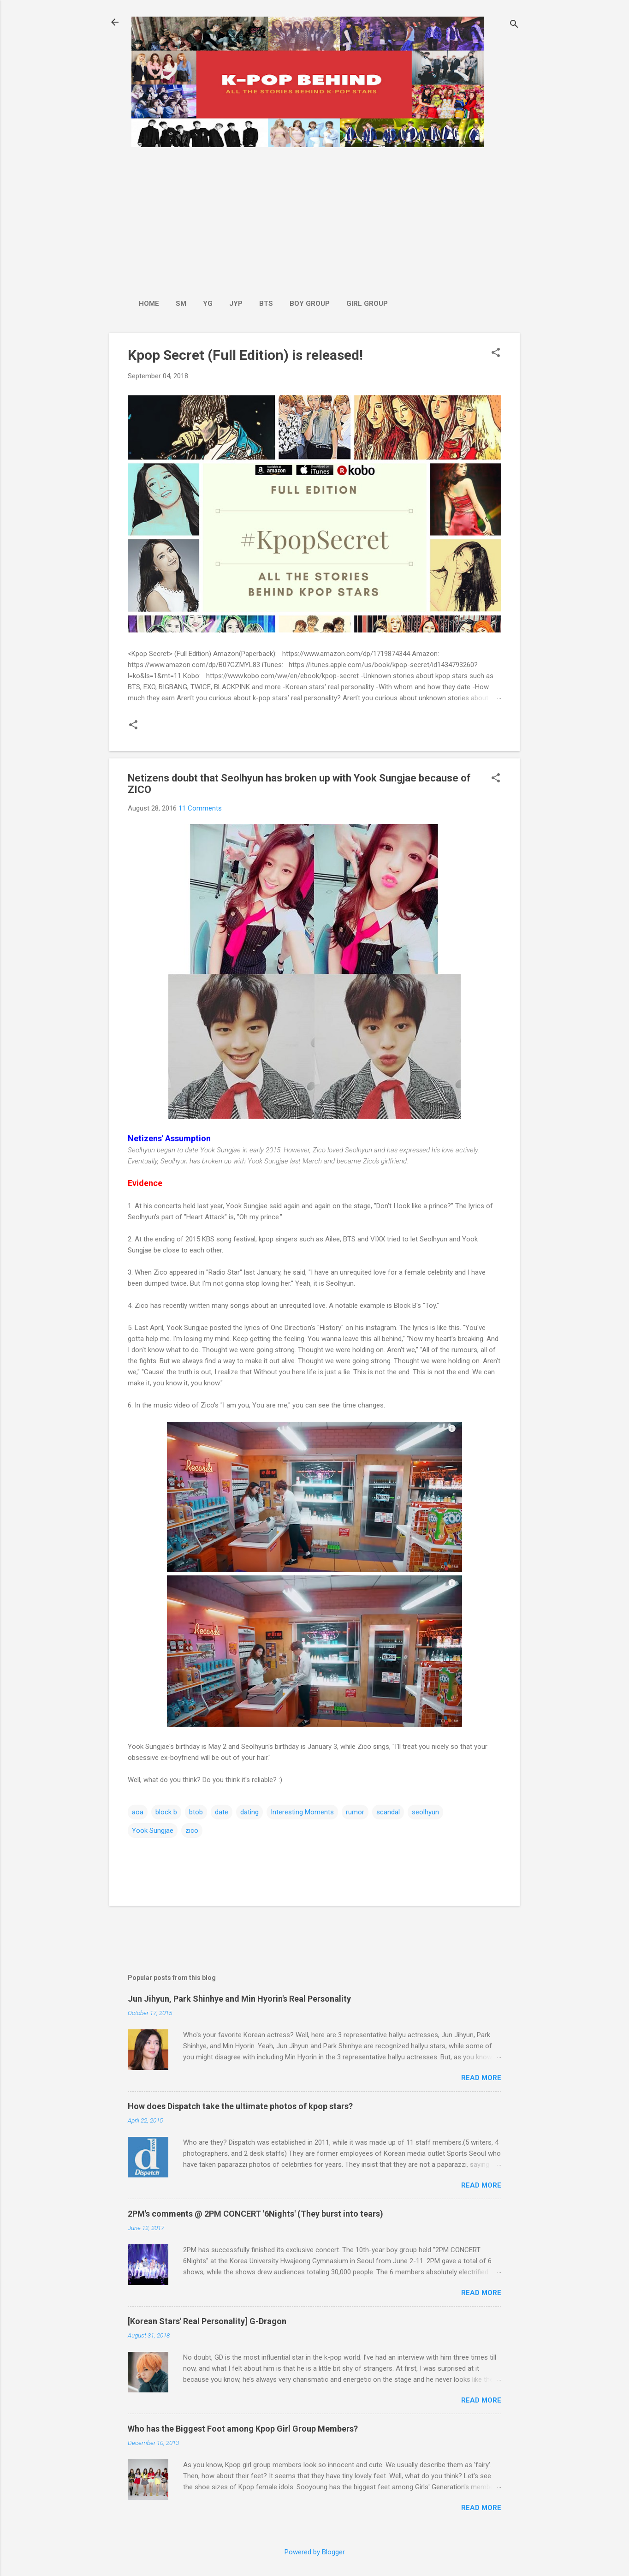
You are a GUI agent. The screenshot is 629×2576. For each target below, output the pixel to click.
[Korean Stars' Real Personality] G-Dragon (207, 2321)
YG (208, 303)
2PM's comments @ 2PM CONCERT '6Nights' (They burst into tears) (255, 2213)
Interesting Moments (302, 1812)
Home (149, 303)
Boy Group (310, 303)
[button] (495, 353)
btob (196, 1812)
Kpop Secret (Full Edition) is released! (245, 355)
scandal (388, 1812)
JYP (236, 303)
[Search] (514, 25)
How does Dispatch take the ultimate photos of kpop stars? (240, 2106)
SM (181, 303)
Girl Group (367, 303)
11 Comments (200, 808)
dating (249, 1812)
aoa (137, 1812)
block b (166, 1812)
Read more (481, 2078)
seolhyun (425, 1812)
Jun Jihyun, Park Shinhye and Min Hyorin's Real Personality (239, 1999)
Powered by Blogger (315, 2552)
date (221, 1812)
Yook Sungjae (152, 1830)
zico (191, 1830)
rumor (355, 1812)
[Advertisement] (263, 218)
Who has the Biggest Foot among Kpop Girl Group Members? (243, 2428)
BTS (266, 303)
